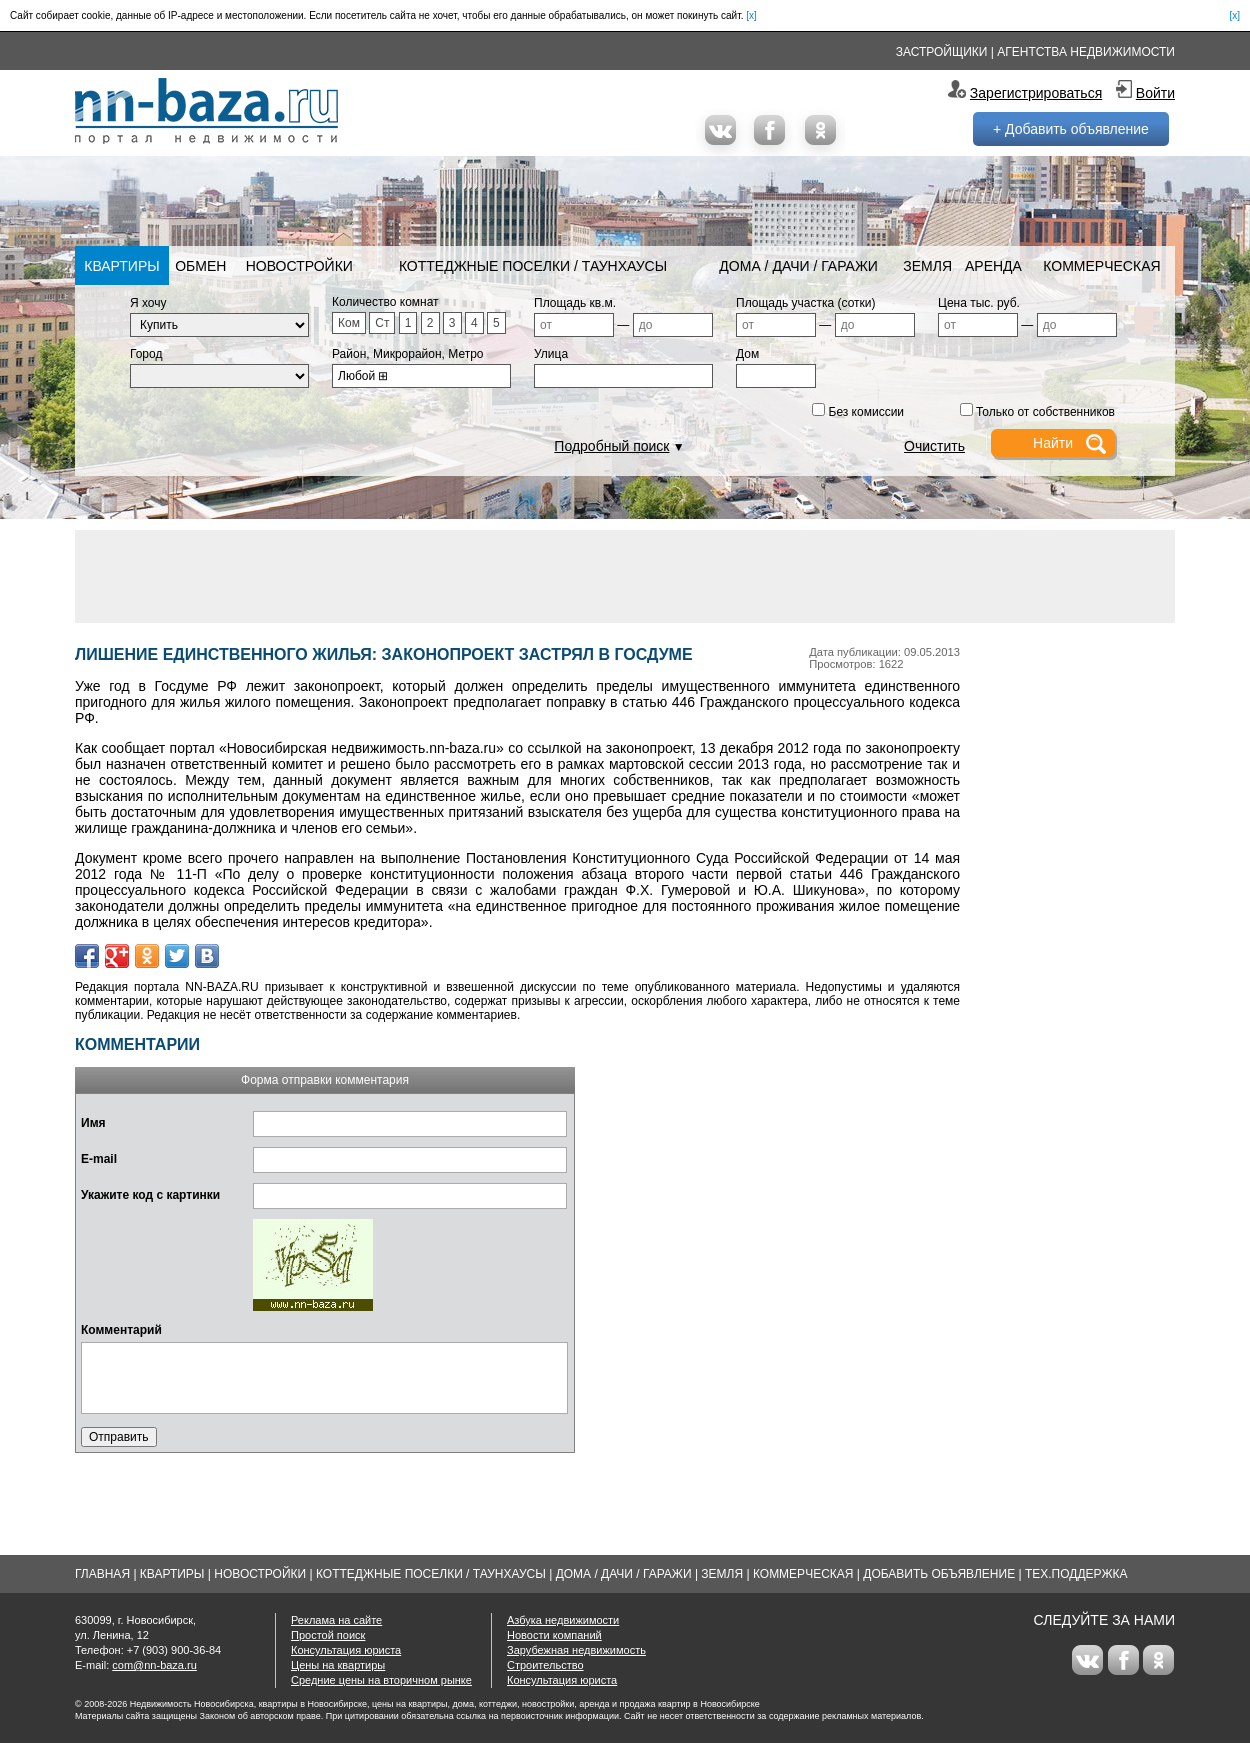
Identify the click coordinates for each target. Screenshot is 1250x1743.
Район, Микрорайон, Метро (408, 354)
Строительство (545, 1665)
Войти (1155, 93)
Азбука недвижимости (563, 1620)
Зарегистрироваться (1036, 93)
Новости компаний (554, 1635)
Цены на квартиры (338, 1665)
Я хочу (148, 303)
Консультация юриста (346, 1650)
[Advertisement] (625, 575)
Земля (927, 266)
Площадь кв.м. (575, 303)
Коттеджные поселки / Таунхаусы (533, 266)
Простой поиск (328, 1635)
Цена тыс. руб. (979, 303)
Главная (102, 1574)
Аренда (993, 266)
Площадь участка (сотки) (806, 303)
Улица (551, 354)
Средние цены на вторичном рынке (381, 1680)
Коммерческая (1101, 266)
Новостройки (299, 266)
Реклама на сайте (336, 1620)
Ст (382, 323)
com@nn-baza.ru (154, 1665)
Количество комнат (385, 302)
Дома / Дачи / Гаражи (798, 266)
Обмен (200, 266)
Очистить (934, 446)
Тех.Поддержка (1076, 1574)
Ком (349, 323)
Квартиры (121, 266)
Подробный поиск (611, 446)
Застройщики (942, 52)
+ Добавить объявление (1071, 129)
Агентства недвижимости (1086, 52)
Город (146, 354)
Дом (747, 354)
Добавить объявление (939, 1574)
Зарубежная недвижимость (576, 1650)
